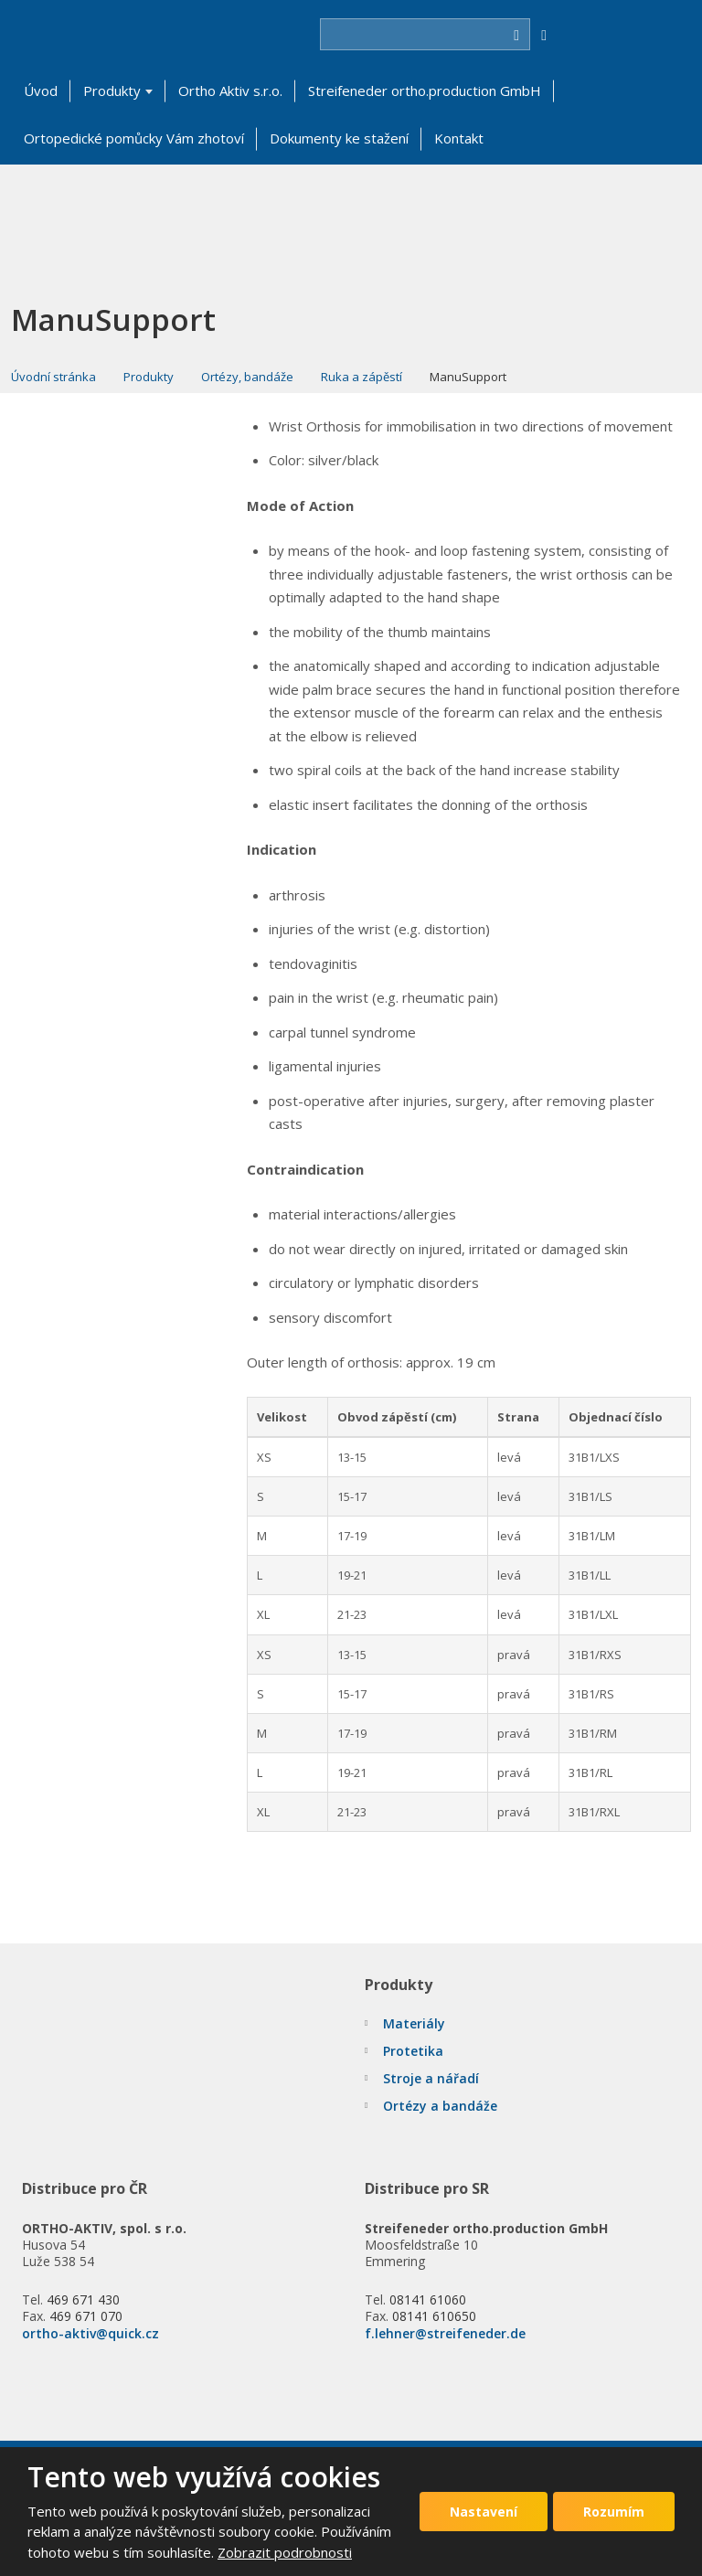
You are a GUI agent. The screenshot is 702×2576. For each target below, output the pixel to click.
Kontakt (459, 138)
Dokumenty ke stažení (339, 138)
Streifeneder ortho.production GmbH (424, 90)
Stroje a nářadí (431, 2078)
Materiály (414, 2023)
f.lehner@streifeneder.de (445, 2333)
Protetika (413, 2051)
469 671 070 (85, 2316)
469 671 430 (83, 2299)
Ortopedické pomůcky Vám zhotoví (134, 138)
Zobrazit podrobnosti (285, 2552)
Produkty (112, 90)
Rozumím (613, 2511)
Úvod (41, 90)
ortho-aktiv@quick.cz (90, 2333)
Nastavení (483, 2511)
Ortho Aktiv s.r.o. (230, 90)
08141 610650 (434, 2316)
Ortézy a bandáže (440, 2105)
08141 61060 (427, 2299)
